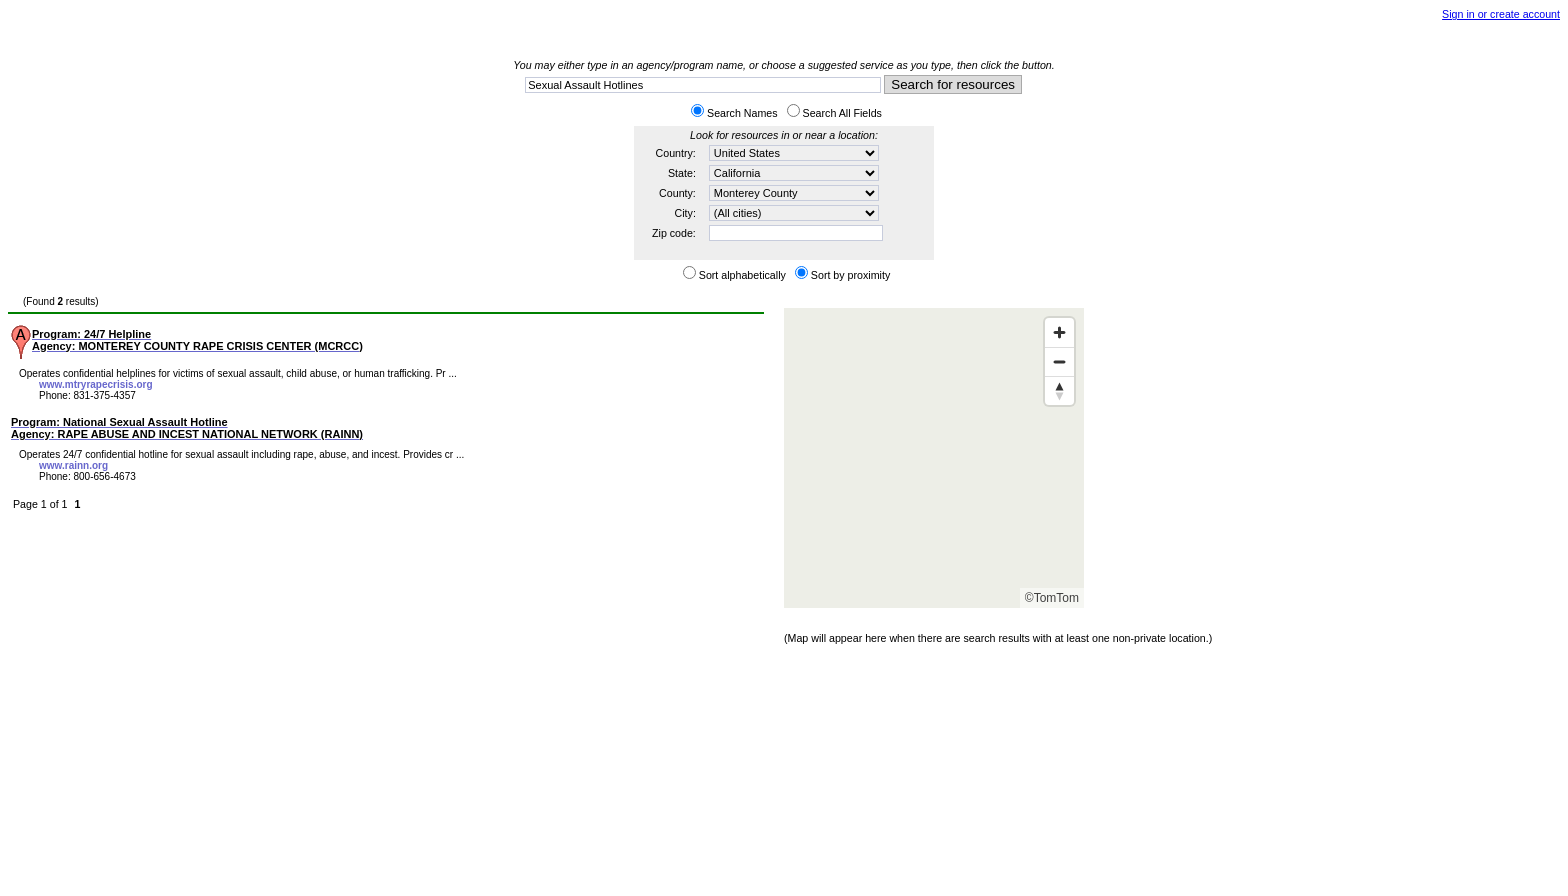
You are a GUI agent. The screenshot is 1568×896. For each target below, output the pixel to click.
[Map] (934, 458)
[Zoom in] (1059, 332)
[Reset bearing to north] (1059, 390)
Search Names (742, 113)
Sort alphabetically (742, 275)
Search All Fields (842, 113)
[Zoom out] (1059, 361)
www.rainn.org (73, 465)
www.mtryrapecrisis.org (96, 384)
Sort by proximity (850, 275)
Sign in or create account (1501, 14)
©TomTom (1052, 598)
